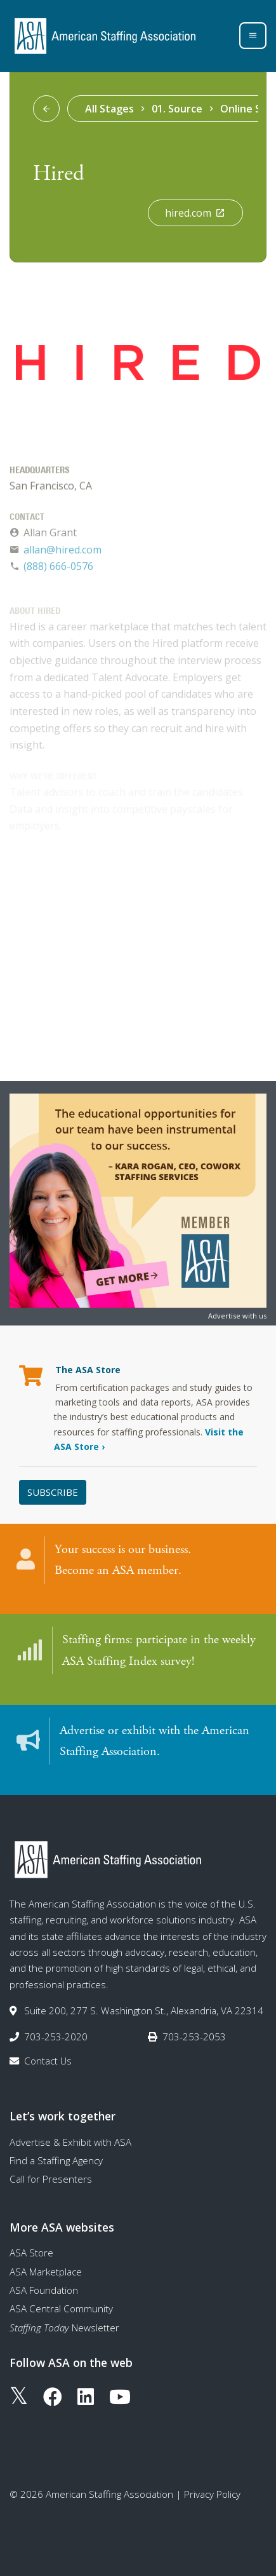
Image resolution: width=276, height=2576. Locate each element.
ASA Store (31, 2252)
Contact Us (48, 2060)
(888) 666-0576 (58, 569)
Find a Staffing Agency (56, 2160)
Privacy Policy (212, 2494)
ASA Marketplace (46, 2271)
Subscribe (52, 1492)
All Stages (109, 109)
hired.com (195, 213)
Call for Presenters (51, 2179)
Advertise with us (237, 1315)
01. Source (177, 109)
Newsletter (64, 2327)
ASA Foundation (44, 2290)
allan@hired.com (62, 552)
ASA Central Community (61, 2308)
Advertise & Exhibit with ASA (70, 2142)
